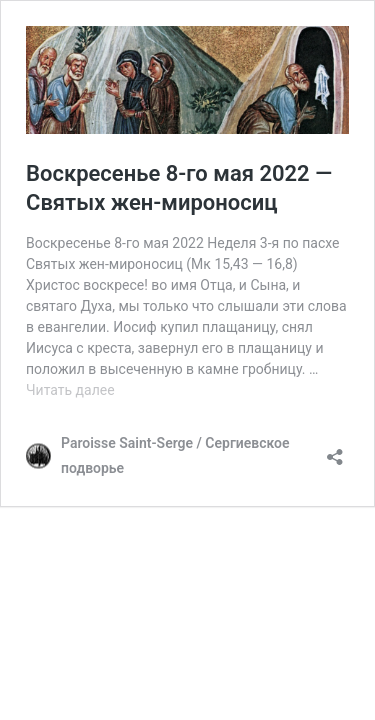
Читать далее (70, 390)
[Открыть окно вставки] (335, 450)
